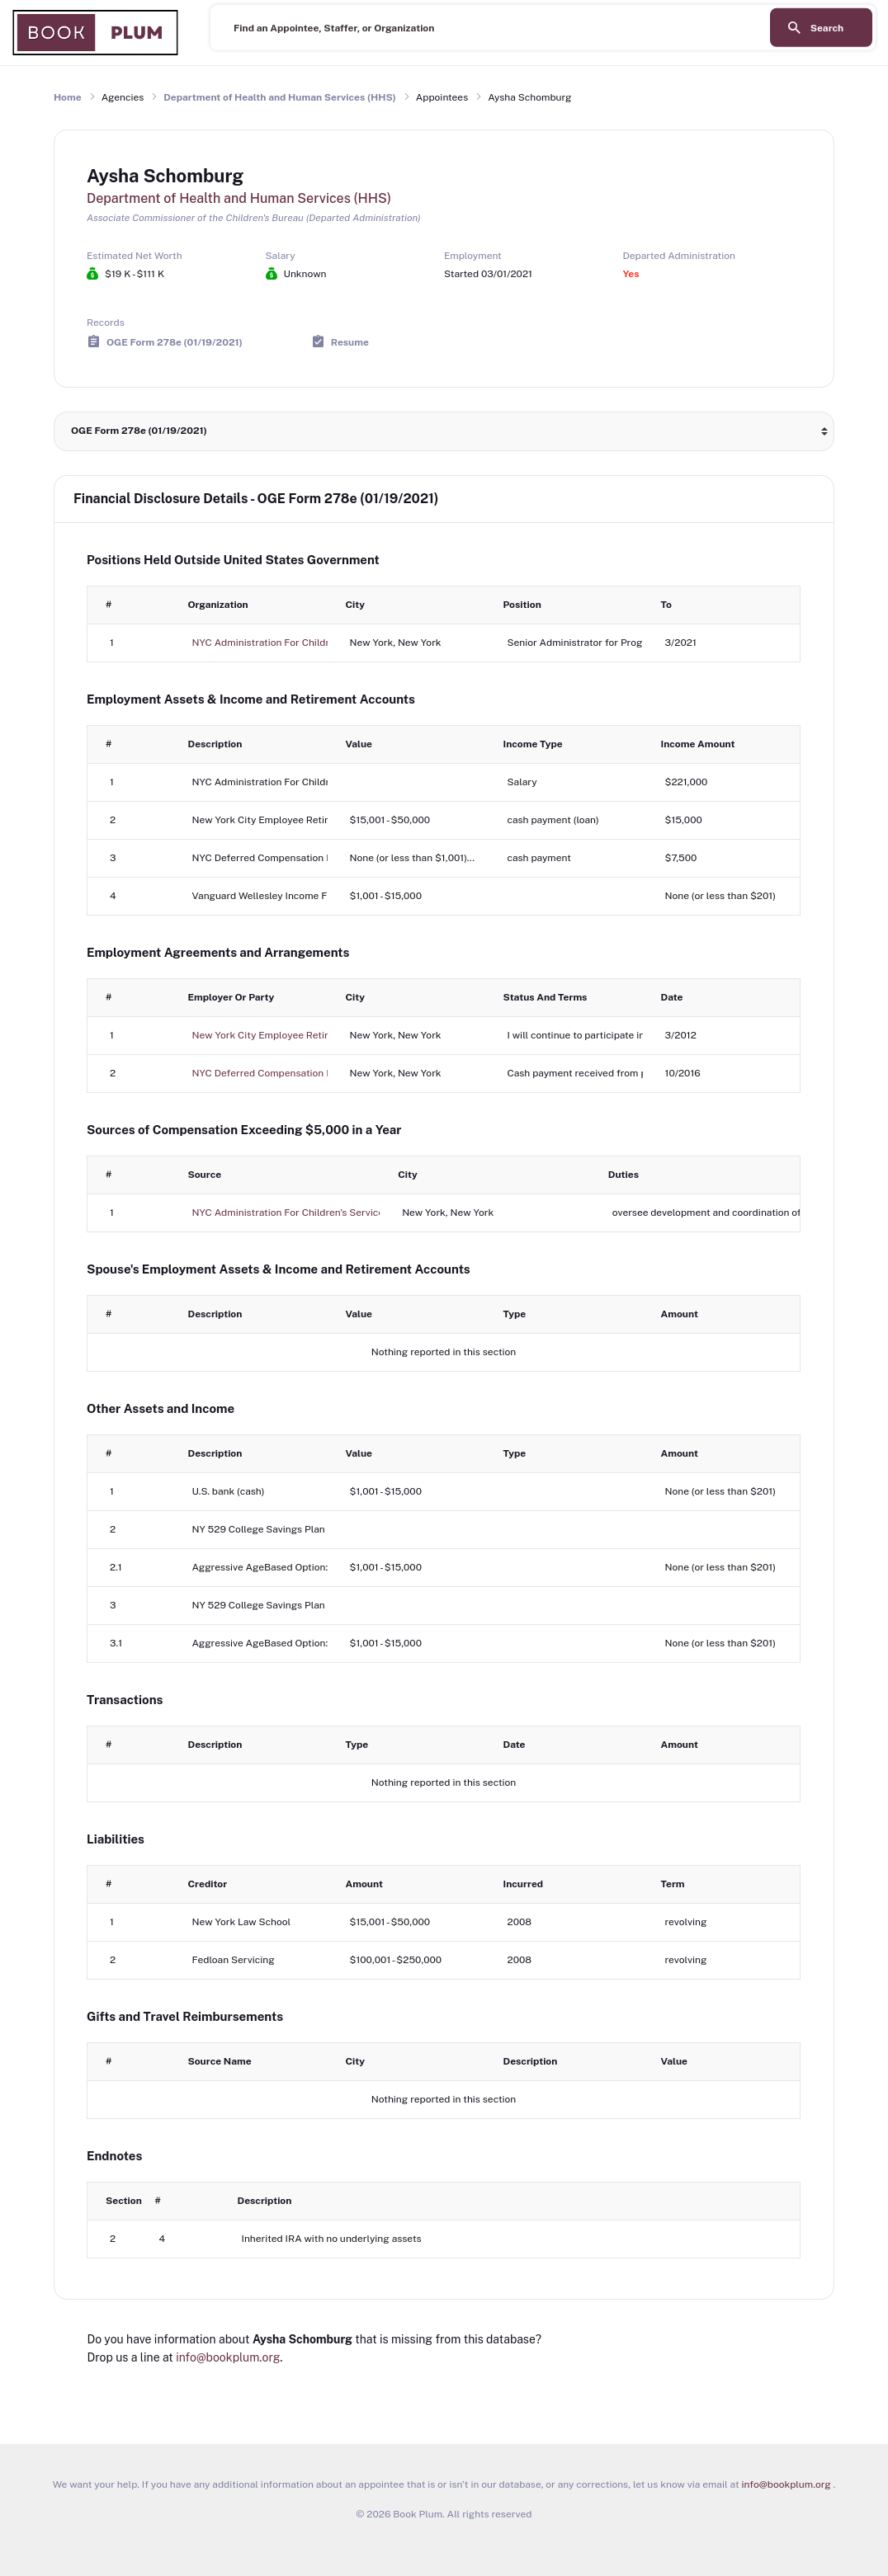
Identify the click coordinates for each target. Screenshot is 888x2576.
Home (68, 97)
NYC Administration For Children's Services (291, 642)
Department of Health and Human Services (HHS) (279, 97)
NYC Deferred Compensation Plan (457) (283, 1073)
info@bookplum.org (228, 2357)
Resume (350, 341)
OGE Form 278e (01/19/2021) (174, 341)
